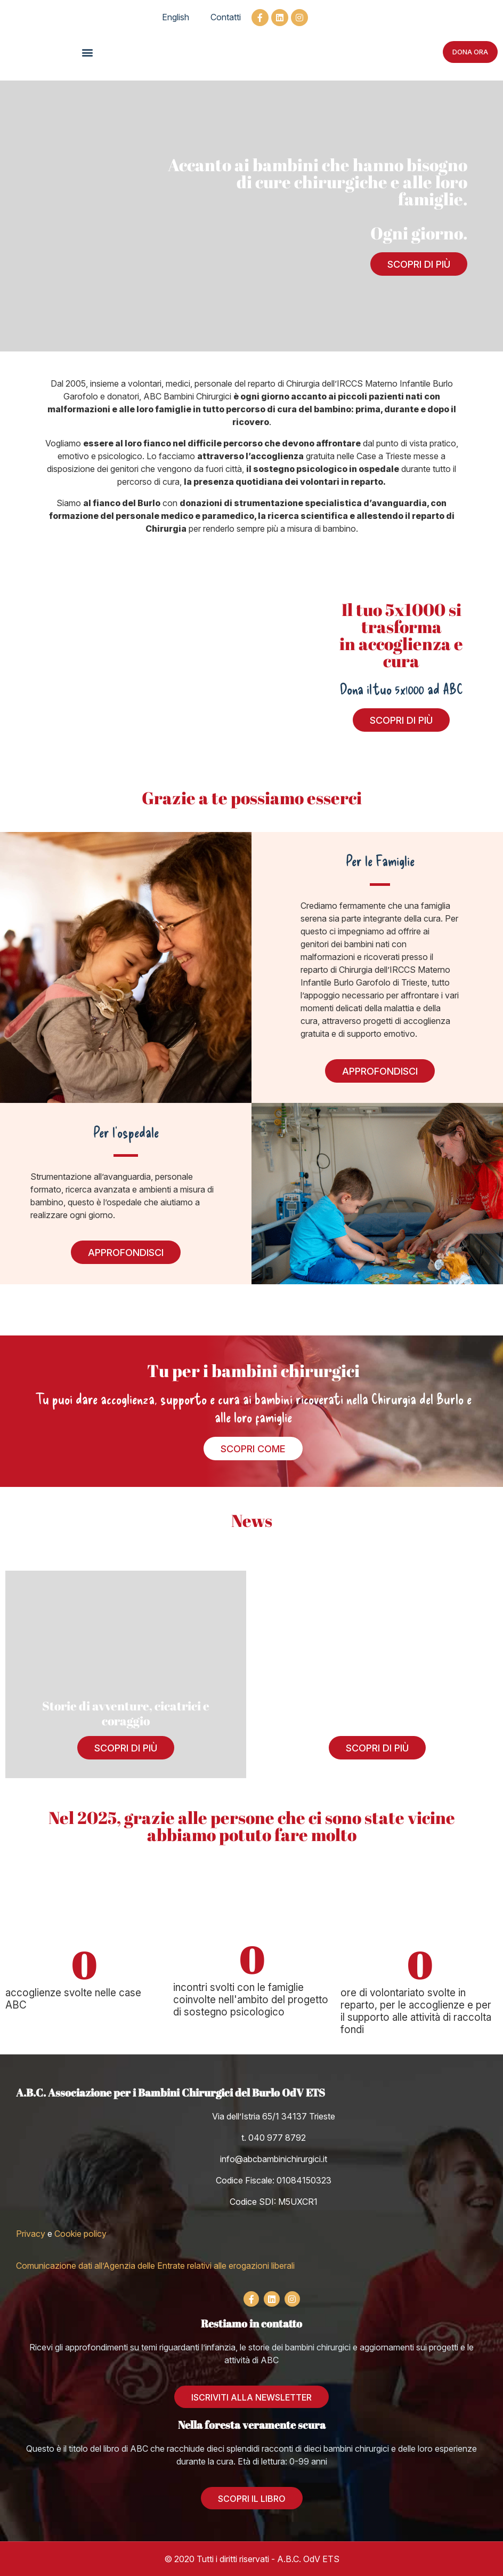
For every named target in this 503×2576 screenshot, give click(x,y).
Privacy (30, 2233)
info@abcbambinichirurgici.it (273, 2159)
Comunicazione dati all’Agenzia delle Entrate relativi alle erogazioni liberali (155, 2265)
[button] (87, 52)
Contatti (225, 17)
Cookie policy (80, 2233)
